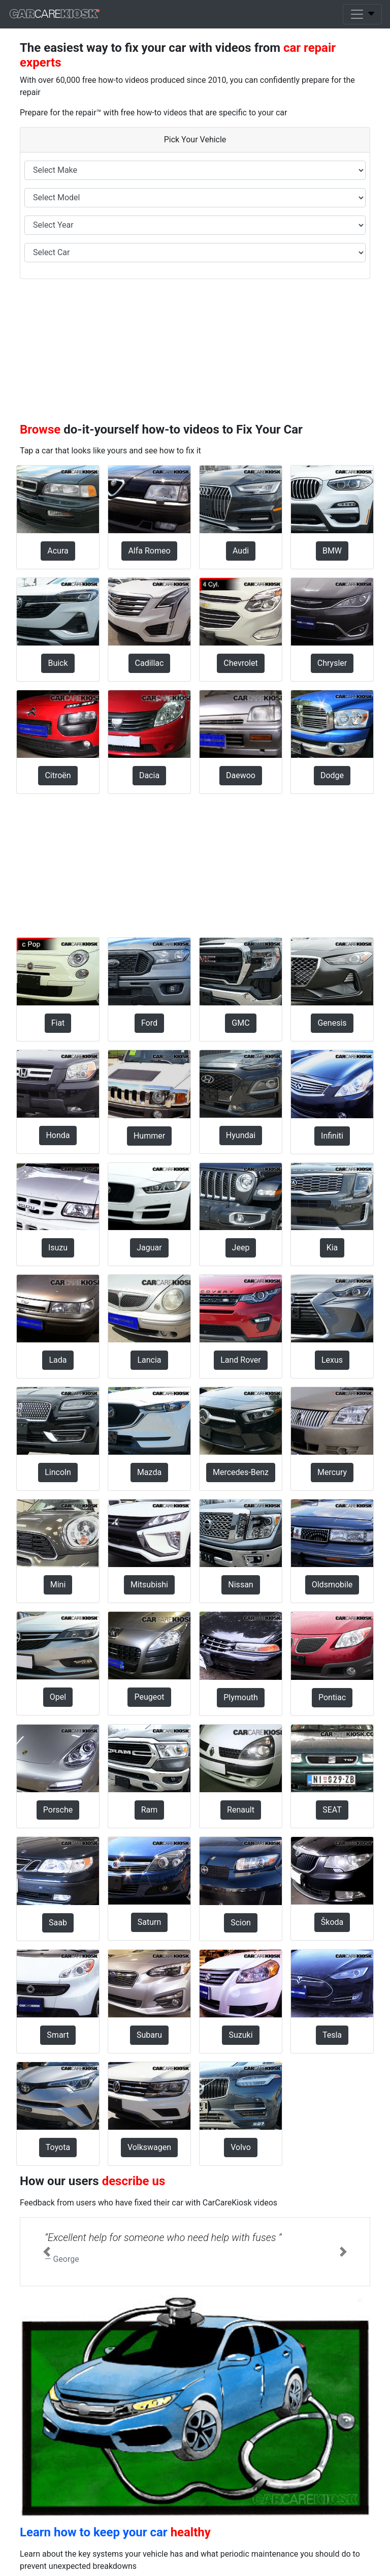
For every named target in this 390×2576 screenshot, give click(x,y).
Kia (332, 1247)
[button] (46, 2252)
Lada (58, 1360)
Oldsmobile (332, 1584)
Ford (149, 1023)
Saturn (149, 1922)
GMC (240, 1023)
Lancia (149, 1360)
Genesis (331, 1023)
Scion (241, 1922)
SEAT (332, 1810)
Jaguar (149, 1247)
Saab (58, 1922)
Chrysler (332, 663)
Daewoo (240, 775)
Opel (58, 1697)
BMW (332, 551)
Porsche (58, 1810)
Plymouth (240, 1697)
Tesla (332, 2035)
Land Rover (240, 1360)
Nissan (240, 1584)
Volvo (241, 2147)
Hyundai (240, 1135)
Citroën (58, 775)
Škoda (332, 1922)
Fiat (58, 1023)
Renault (240, 1810)
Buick (58, 663)
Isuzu (58, 1247)
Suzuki (240, 2035)
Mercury (332, 1472)
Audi (241, 551)
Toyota (58, 2147)
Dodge (332, 775)
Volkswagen (149, 2147)
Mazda (149, 1472)
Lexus (332, 1360)
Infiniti (332, 1136)
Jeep (241, 1247)
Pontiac (332, 1697)
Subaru (149, 2035)
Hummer (149, 1136)
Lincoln (58, 1472)
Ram (149, 1810)
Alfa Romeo (149, 551)
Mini (58, 1584)
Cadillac (149, 663)
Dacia (149, 775)
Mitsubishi (149, 1584)
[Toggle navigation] (362, 14)
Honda (58, 1135)
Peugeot (149, 1697)
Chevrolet (240, 663)
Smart (58, 2035)
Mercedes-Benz (241, 1472)
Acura (57, 551)
